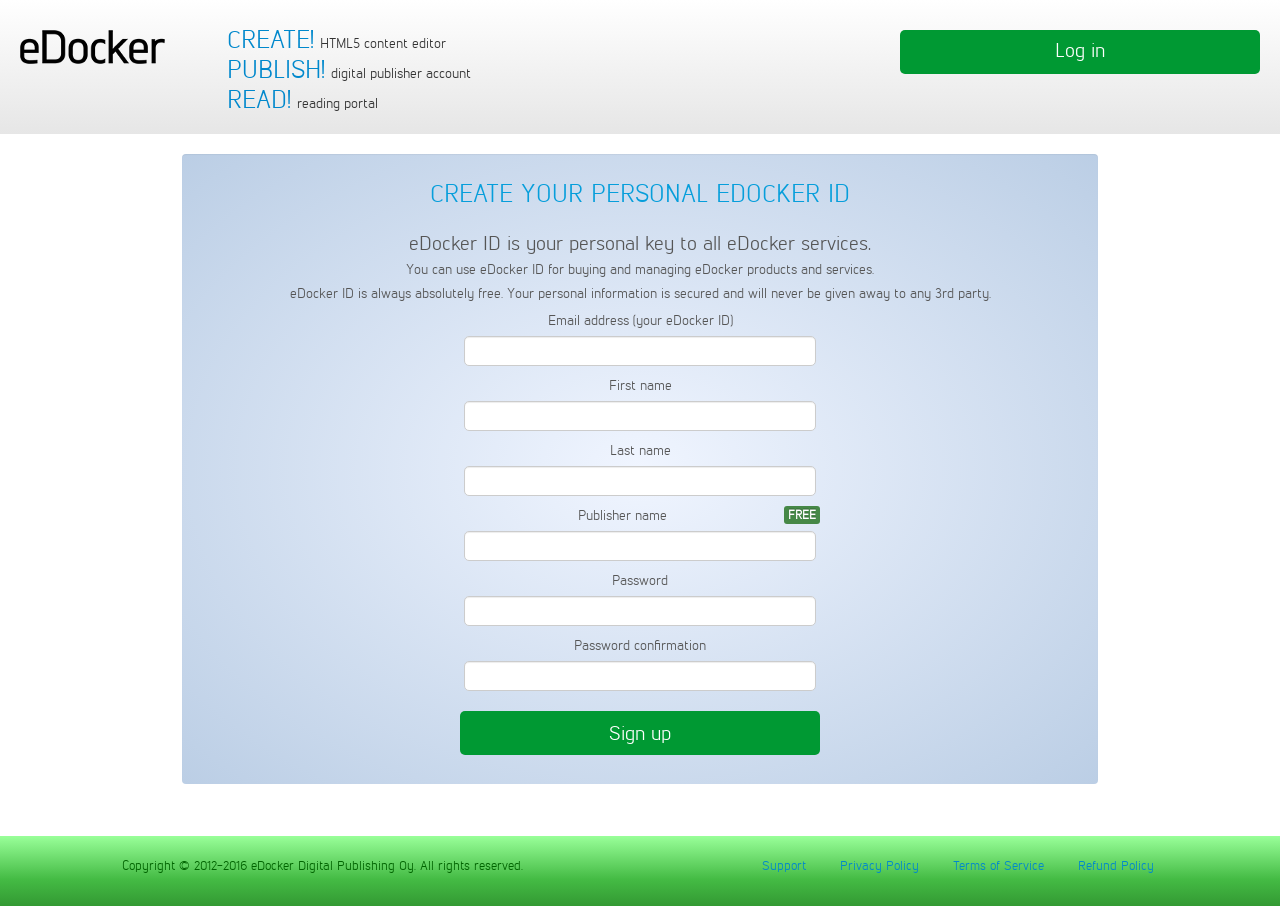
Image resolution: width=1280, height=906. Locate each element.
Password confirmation (640, 645)
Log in (1080, 50)
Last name (640, 450)
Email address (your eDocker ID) (640, 320)
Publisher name (622, 515)
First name (640, 385)
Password (640, 580)
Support (784, 865)
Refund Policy (1116, 865)
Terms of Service (998, 865)
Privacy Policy (879, 865)
